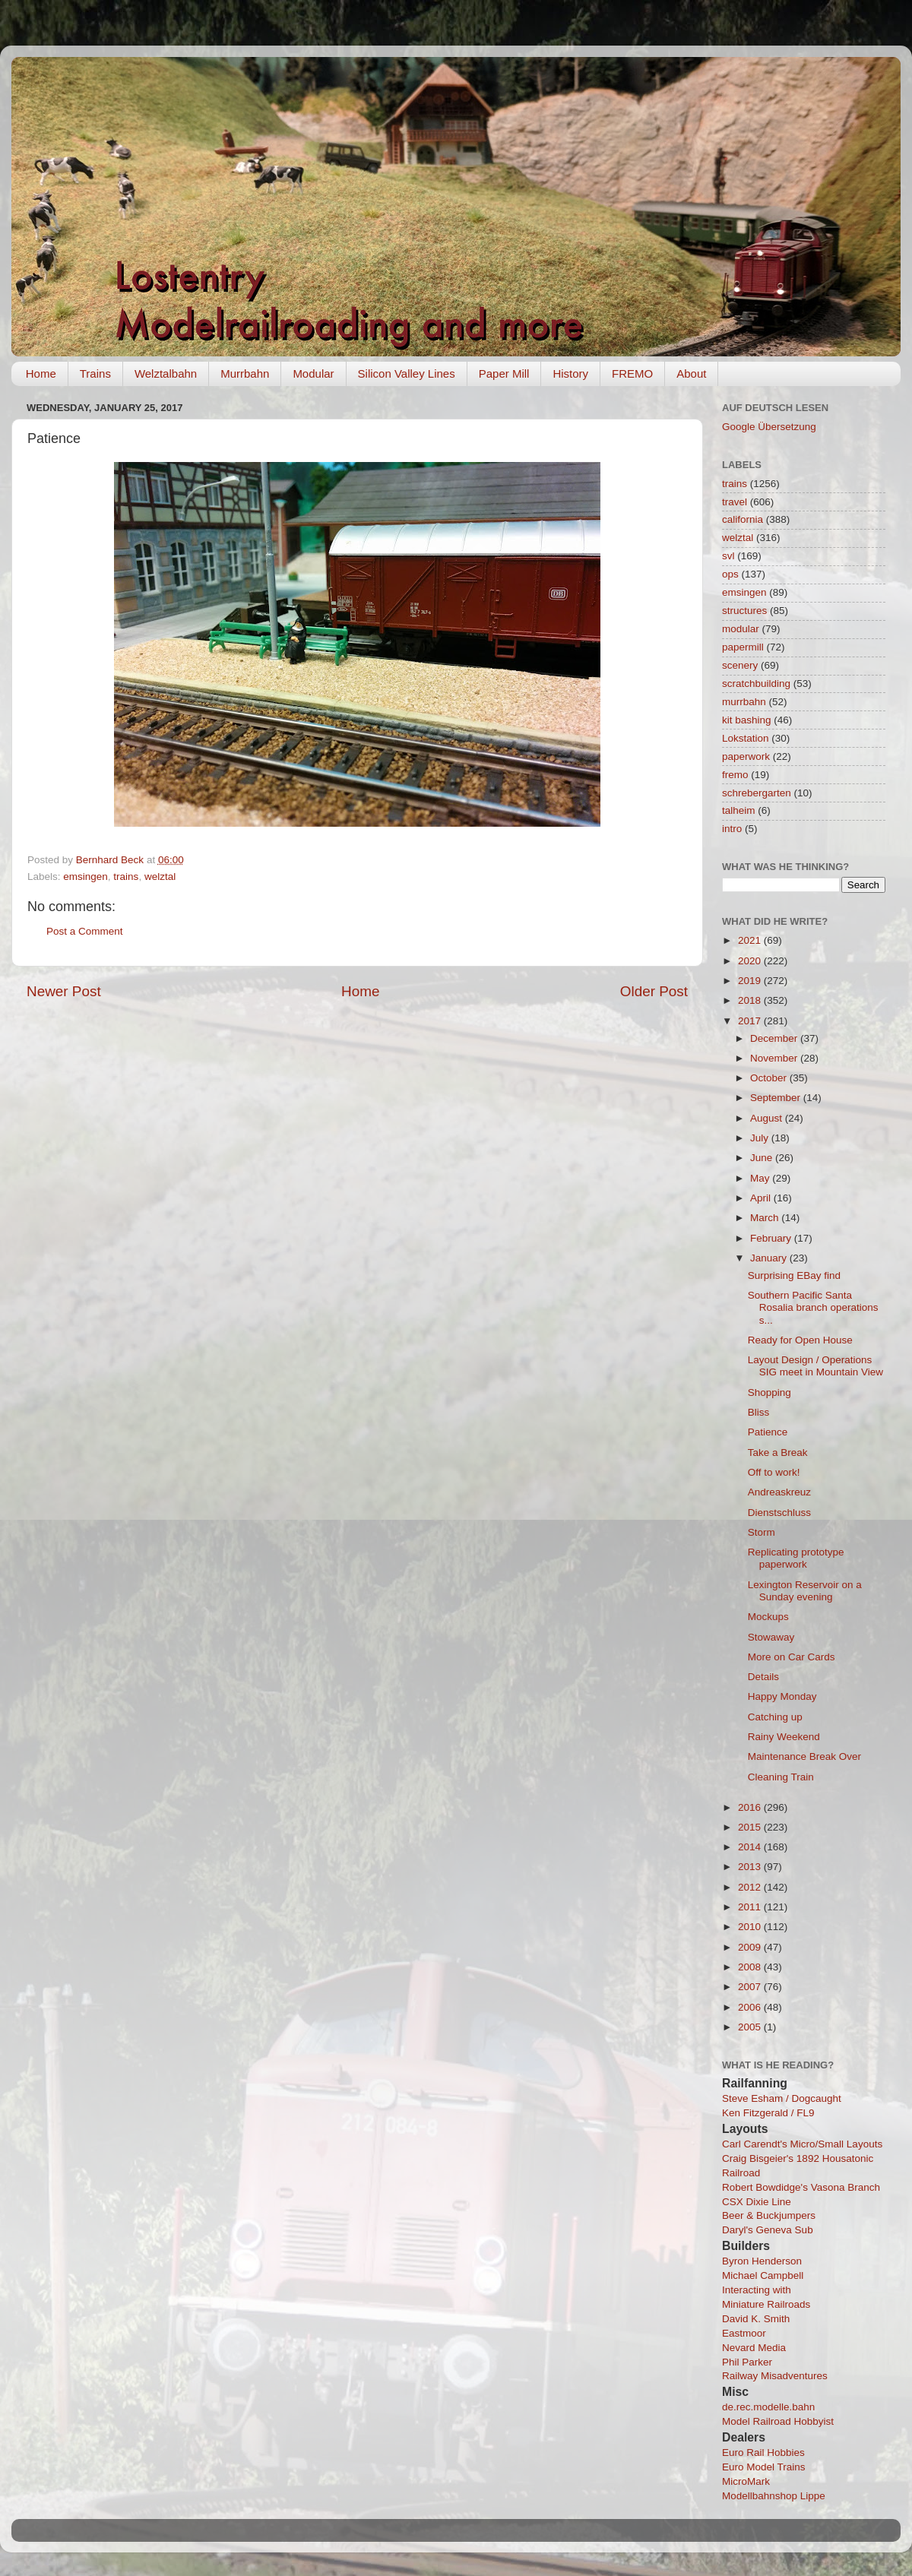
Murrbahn (244, 373)
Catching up (775, 1717)
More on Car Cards (791, 1657)
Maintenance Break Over (804, 1756)
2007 (751, 1986)
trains (125, 876)
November (775, 1058)
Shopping (769, 1392)
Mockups (768, 1616)
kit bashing (746, 720)
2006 (751, 2007)
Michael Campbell (762, 2275)
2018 (751, 1000)
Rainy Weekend (784, 1736)
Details (763, 1676)
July (760, 1138)
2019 (751, 980)
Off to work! (774, 1472)
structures (744, 610)
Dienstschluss (779, 1512)
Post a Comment (84, 931)
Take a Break (778, 1452)
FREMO (632, 373)
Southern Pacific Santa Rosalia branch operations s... (813, 1307)
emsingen (85, 876)
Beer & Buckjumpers (768, 2215)
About (691, 373)
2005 (751, 2027)
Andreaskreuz (779, 1492)
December (775, 1038)
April (762, 1198)
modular (740, 629)
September (776, 1097)
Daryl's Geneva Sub (767, 2230)
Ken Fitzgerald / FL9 (768, 2113)
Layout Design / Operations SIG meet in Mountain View (815, 1366)
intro (732, 828)
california (742, 519)
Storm (761, 1532)
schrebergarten (756, 793)
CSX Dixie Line (756, 2201)
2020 (751, 961)
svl (728, 556)
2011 (751, 1907)
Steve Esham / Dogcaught (781, 2098)
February (772, 1238)
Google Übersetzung (769, 426)
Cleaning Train (781, 1777)
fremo (735, 774)
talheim (738, 810)
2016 (751, 1807)
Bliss (759, 1412)
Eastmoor (744, 2333)
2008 (751, 1967)
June (762, 1157)
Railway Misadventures (775, 2375)
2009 (751, 1947)
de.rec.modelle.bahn (768, 2407)
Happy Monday (782, 1696)
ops (730, 574)
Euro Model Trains (764, 2467)
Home (41, 373)
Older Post (654, 991)
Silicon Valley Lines (406, 373)
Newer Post (64, 991)
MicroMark (746, 2481)
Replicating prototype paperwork (796, 1558)
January (770, 1258)
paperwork (746, 756)
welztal (160, 876)
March (765, 1217)
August (767, 1118)
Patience (768, 1432)
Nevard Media (754, 2347)
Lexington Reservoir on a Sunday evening (805, 1591)
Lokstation (745, 738)
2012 (751, 1887)
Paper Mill (504, 373)
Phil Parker (747, 2362)
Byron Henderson (762, 2261)
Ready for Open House (800, 1340)
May (761, 1178)
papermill (743, 647)
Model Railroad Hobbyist (778, 2421)
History (570, 373)
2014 (751, 1847)
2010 (751, 1926)
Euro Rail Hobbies (763, 2452)
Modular (313, 373)
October (770, 1078)
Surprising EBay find (794, 1275)
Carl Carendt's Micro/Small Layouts (802, 2144)
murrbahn (744, 701)
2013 (751, 1866)
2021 (751, 940)
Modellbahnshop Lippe (773, 2496)
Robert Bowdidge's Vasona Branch (801, 2187)
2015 (751, 1827)
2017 (751, 1021)
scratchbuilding (756, 683)
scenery (740, 665)
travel (734, 502)
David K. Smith (756, 2318)
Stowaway (771, 1637)
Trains (95, 373)
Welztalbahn (166, 373)
